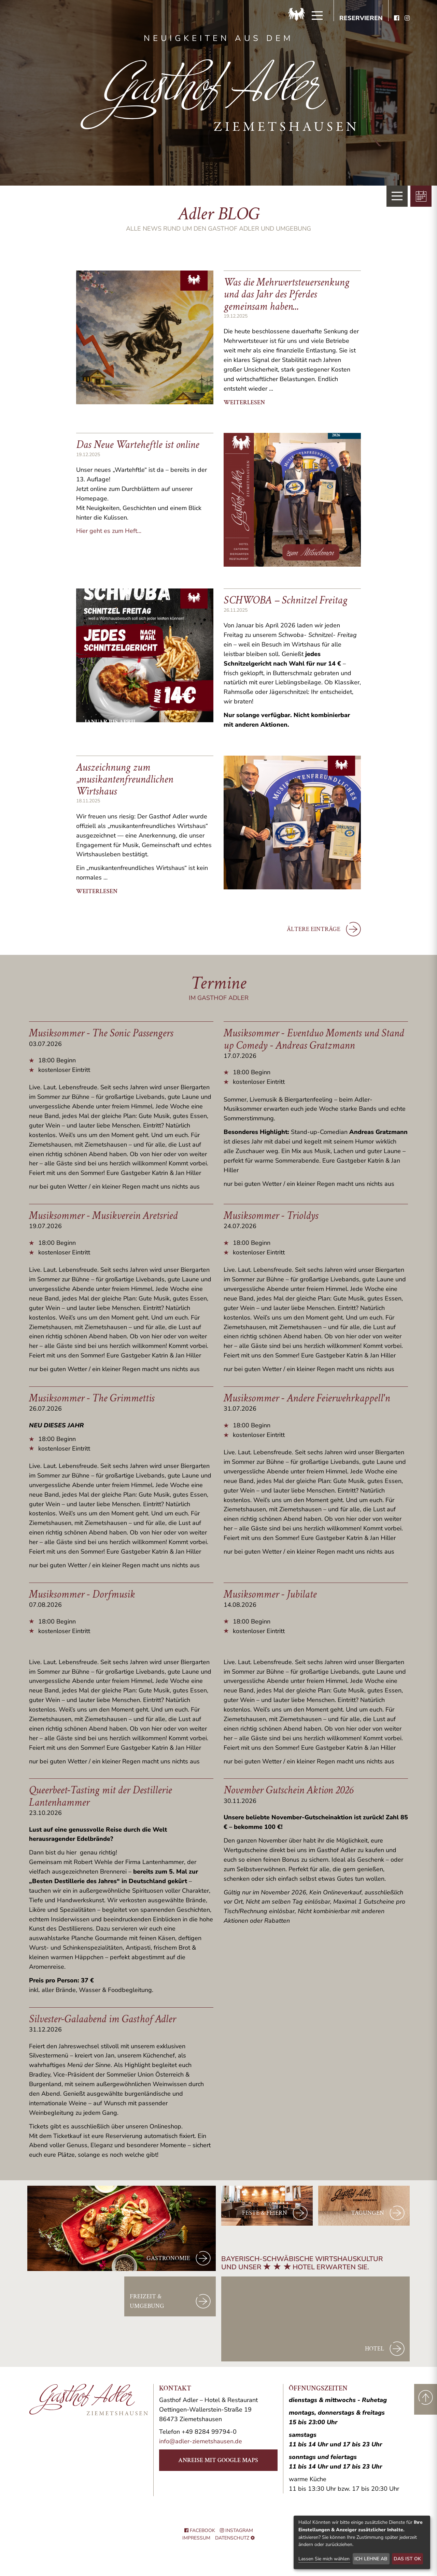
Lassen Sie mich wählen (324, 2559)
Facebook (199, 2530)
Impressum (196, 2538)
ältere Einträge (324, 929)
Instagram (236, 2530)
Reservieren (361, 18)
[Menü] (317, 15)
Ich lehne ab (370, 2559)
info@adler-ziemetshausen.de (200, 2441)
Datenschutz (232, 2538)
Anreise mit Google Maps (218, 2460)
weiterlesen (244, 402)
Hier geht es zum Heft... (108, 531)
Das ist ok (407, 2559)
